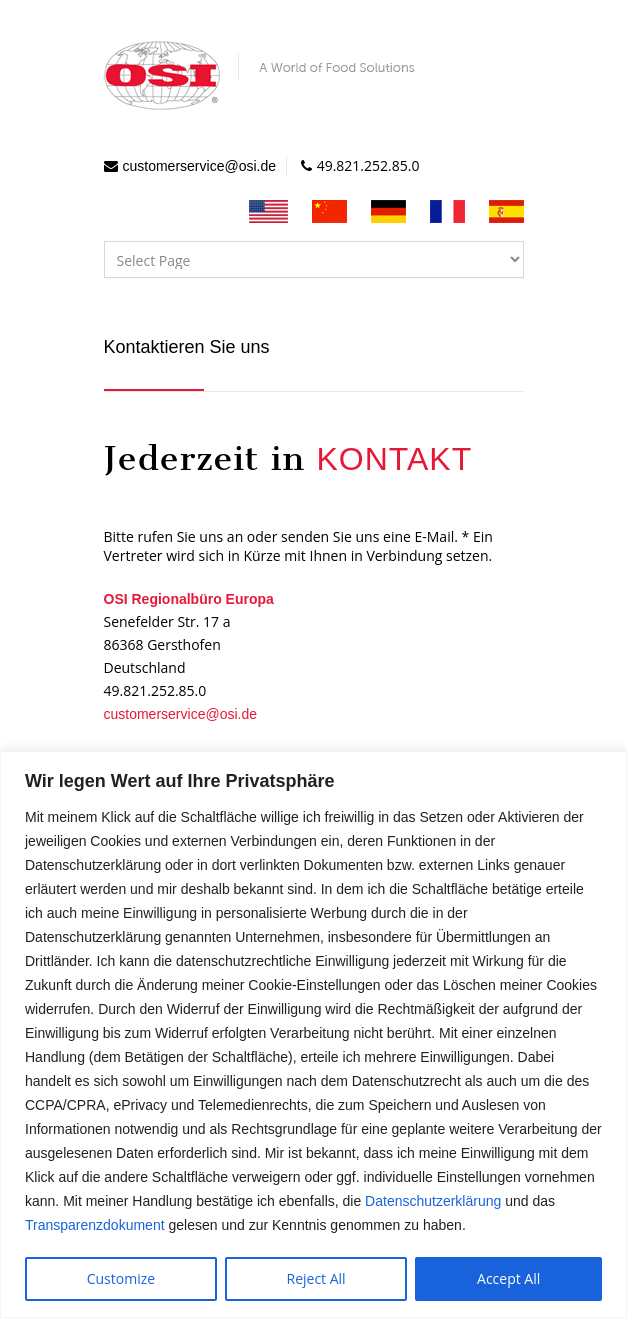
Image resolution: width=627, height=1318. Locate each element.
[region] (313, 1034)
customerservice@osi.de (200, 166)
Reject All (316, 1278)
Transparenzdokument (95, 1225)
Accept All (508, 1278)
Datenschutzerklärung (433, 1201)
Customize (121, 1278)
